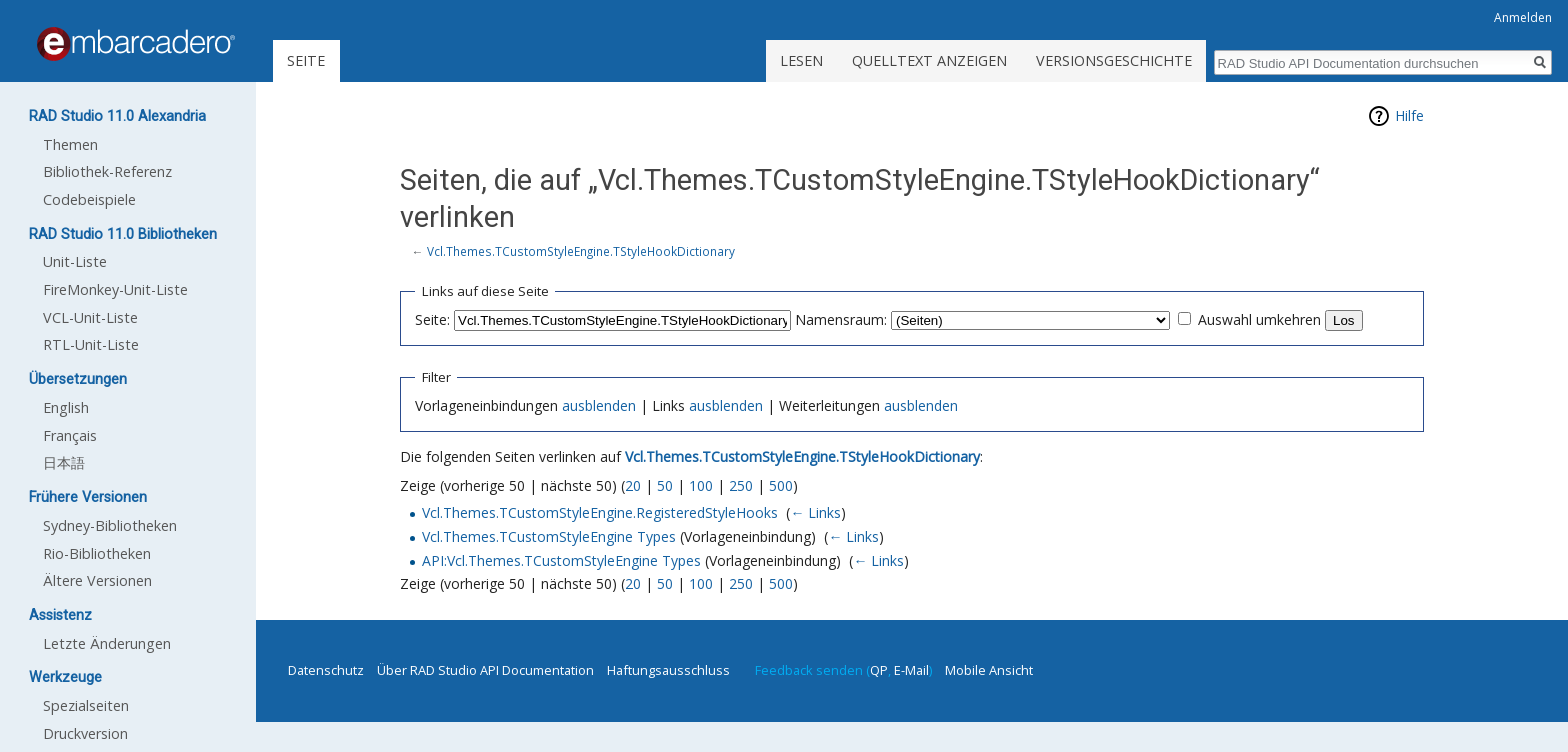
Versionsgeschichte (1114, 60)
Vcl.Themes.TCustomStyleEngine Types (549, 536)
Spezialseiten (86, 705)
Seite (306, 60)
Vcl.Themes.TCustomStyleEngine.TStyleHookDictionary (581, 251)
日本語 (64, 462)
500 (781, 485)
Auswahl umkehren (1259, 319)
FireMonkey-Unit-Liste (115, 289)
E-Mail (911, 670)
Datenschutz (326, 670)
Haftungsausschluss (668, 670)
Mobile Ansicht (989, 670)
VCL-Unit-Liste (90, 317)
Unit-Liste (75, 261)
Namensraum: (841, 319)
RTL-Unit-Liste (91, 344)
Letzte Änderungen (107, 643)
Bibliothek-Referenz (107, 171)
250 (741, 485)
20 (633, 485)
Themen (70, 144)
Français (70, 435)
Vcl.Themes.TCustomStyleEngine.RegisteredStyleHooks (600, 512)
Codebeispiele (89, 199)
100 (701, 485)
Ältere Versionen (97, 580)
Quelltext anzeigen (929, 60)
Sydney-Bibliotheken (110, 525)
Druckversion (85, 733)
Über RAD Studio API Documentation (485, 670)
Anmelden (1523, 17)
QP (879, 670)
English (66, 407)
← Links (815, 512)
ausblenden (599, 405)
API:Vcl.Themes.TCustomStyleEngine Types (561, 560)
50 (665, 485)
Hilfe (1409, 115)
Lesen (801, 60)
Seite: (432, 319)
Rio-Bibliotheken (97, 553)
